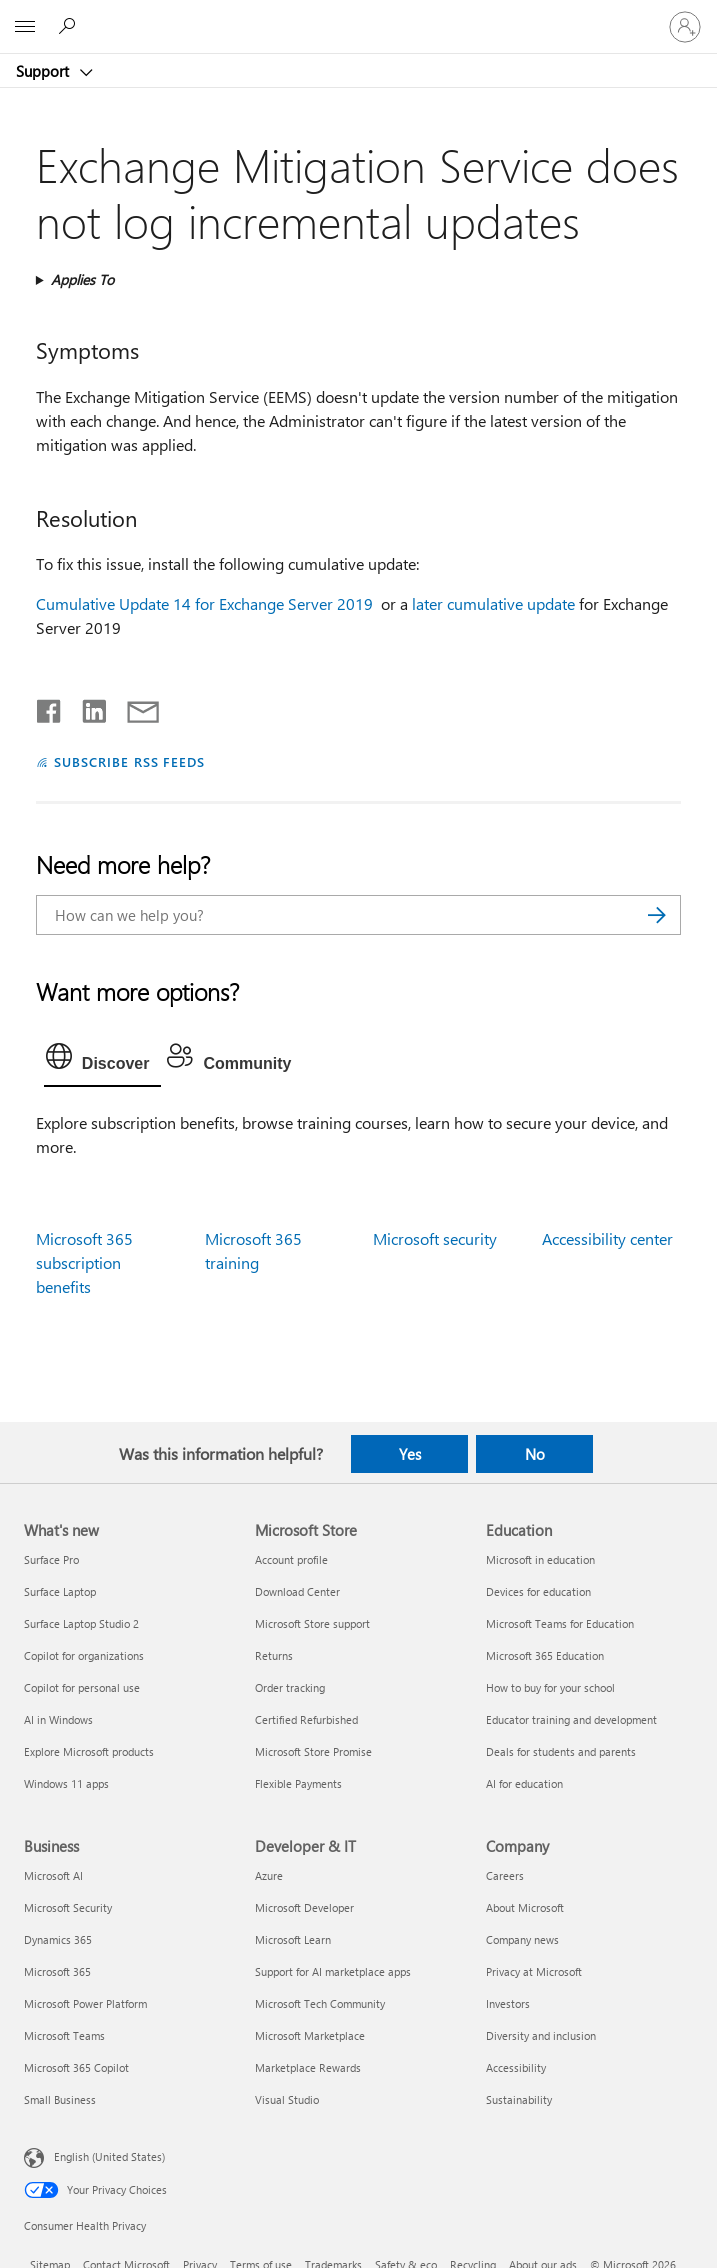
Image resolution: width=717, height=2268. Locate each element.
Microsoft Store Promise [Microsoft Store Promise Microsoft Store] (313, 1751)
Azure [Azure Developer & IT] (269, 1875)
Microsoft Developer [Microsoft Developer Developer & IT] (304, 1907)
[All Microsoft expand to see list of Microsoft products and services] (25, 27)
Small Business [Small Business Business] (60, 2099)
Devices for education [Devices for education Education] (538, 1591)
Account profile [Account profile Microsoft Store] (291, 1559)
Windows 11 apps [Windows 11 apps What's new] (66, 1783)
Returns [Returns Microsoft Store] (274, 1655)
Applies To (82, 279)
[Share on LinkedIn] (86, 707)
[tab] (103, 1061)
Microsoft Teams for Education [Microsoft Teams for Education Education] (560, 1623)
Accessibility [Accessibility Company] (516, 2067)
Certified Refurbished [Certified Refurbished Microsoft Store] (306, 1719)
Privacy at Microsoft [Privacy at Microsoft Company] (534, 1971)
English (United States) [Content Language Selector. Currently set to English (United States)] (109, 2156)
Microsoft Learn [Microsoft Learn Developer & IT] (293, 1939)
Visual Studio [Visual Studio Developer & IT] (287, 2099)
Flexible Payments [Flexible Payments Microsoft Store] (298, 1783)
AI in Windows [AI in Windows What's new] (58, 1719)
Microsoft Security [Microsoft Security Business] (68, 1907)
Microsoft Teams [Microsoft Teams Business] (64, 2035)
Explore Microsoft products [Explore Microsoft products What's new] (89, 1751)
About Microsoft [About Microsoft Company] (525, 1907)
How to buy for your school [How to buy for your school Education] (550, 1687)
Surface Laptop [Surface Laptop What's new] (60, 1591)
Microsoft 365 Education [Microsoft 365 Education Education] (545, 1655)
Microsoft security (435, 1238)
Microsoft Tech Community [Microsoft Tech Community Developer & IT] (320, 2003)
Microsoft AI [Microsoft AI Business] (53, 1875)
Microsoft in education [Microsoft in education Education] (540, 1559)
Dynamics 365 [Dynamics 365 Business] (58, 1939)
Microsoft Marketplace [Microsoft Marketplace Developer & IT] (310, 2035)
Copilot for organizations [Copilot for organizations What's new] (84, 1655)
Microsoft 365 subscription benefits (84, 1262)
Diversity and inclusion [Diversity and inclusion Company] (541, 2035)
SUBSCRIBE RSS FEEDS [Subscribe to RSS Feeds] (130, 761)
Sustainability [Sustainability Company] (519, 2099)
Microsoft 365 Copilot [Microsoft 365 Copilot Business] (76, 2067)
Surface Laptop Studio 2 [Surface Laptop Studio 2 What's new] (81, 1623)
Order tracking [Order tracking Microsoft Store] (290, 1687)
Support (44, 71)
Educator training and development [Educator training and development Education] (571, 1719)
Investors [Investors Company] (508, 2003)
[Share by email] (134, 707)
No (535, 1454)
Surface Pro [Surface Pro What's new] (51, 1559)
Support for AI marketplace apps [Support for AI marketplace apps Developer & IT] (333, 1971)
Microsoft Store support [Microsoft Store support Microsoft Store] (312, 1623)
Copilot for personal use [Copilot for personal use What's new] (82, 1687)
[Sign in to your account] (685, 27)
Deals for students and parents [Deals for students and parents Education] (561, 1751)
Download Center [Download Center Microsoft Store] (297, 1591)
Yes (410, 1454)
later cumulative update (493, 603)
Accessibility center (607, 1238)
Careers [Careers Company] (505, 1875)
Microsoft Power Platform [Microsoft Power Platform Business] (85, 2003)
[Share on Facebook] (50, 707)
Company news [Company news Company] (522, 1939)
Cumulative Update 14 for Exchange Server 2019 (206, 603)
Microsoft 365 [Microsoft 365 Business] (57, 1971)
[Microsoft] (358, 15)
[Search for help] (70, 26)
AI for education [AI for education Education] (524, 1783)
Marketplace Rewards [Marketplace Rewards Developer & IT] (308, 2067)
